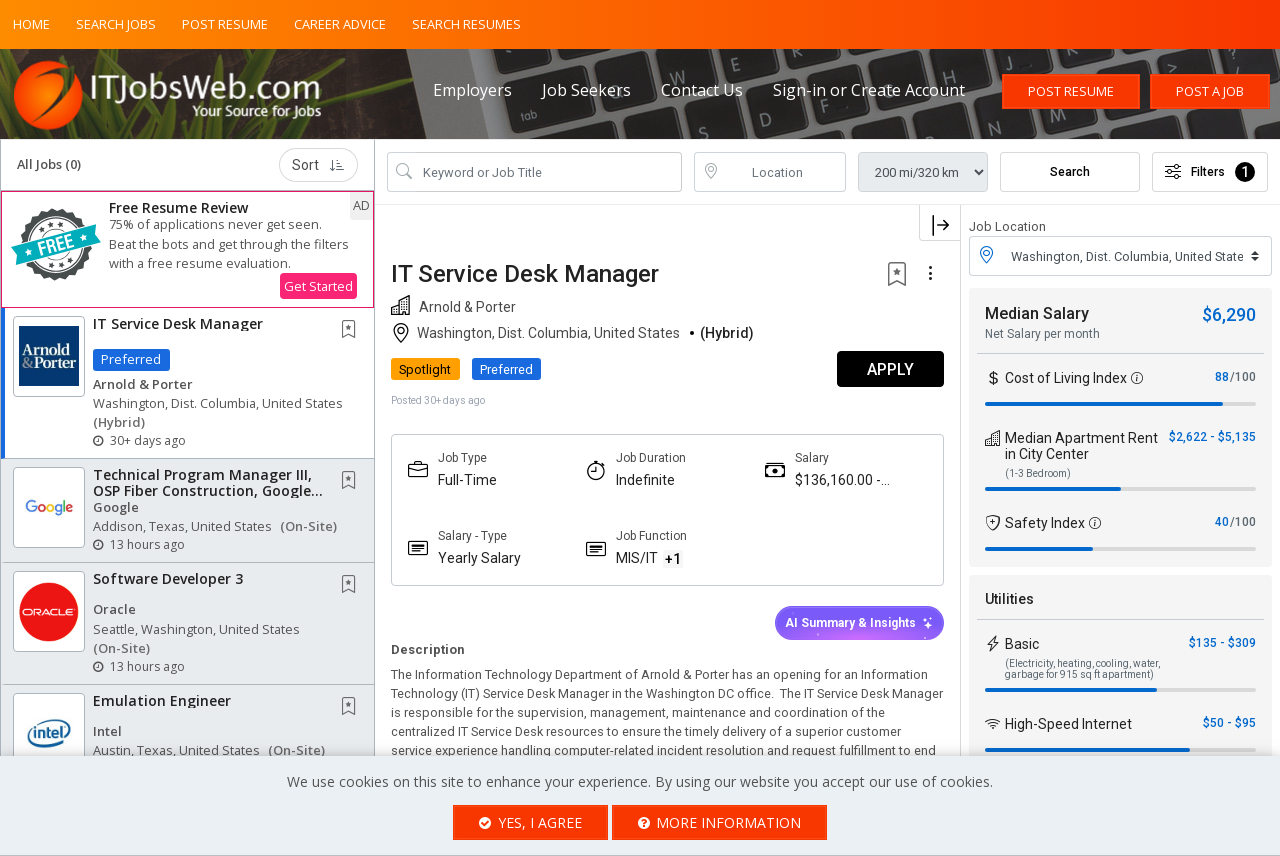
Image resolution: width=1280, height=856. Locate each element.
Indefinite (645, 480)
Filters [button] (1210, 172)
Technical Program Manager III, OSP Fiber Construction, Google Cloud (202, 490)
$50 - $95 (1229, 723)
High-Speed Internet (1068, 724)
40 (1222, 522)
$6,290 (1229, 314)
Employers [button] (472, 90)
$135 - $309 (1222, 643)
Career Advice (340, 24)
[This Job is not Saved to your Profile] (353, 330)
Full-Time (467, 480)
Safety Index (1045, 523)
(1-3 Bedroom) (1038, 473)
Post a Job (1210, 91)
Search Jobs (116, 24)
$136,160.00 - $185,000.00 (838, 480)
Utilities (1009, 599)
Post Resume (225, 24)
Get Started (318, 286)
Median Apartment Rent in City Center (1081, 446)
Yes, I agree (530, 822)
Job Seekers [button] (586, 90)
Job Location (1007, 226)
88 (1222, 377)
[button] (187, 249)
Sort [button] (318, 165)
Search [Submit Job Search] (1070, 172)
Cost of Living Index (1066, 378)
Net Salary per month (1042, 334)
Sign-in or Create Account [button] (869, 90)
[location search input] (784, 172)
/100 (1243, 377)
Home (31, 24)
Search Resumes (466, 24)
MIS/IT (637, 558)
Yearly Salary (479, 558)
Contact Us (702, 90)
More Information (720, 822)
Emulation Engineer (162, 700)
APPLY (890, 369)
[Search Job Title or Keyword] (548, 172)
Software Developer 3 (168, 578)
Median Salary (1037, 313)
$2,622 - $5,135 (1212, 437)
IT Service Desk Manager (178, 323)
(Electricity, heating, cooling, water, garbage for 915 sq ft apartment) (1082, 669)
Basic (1022, 644)
